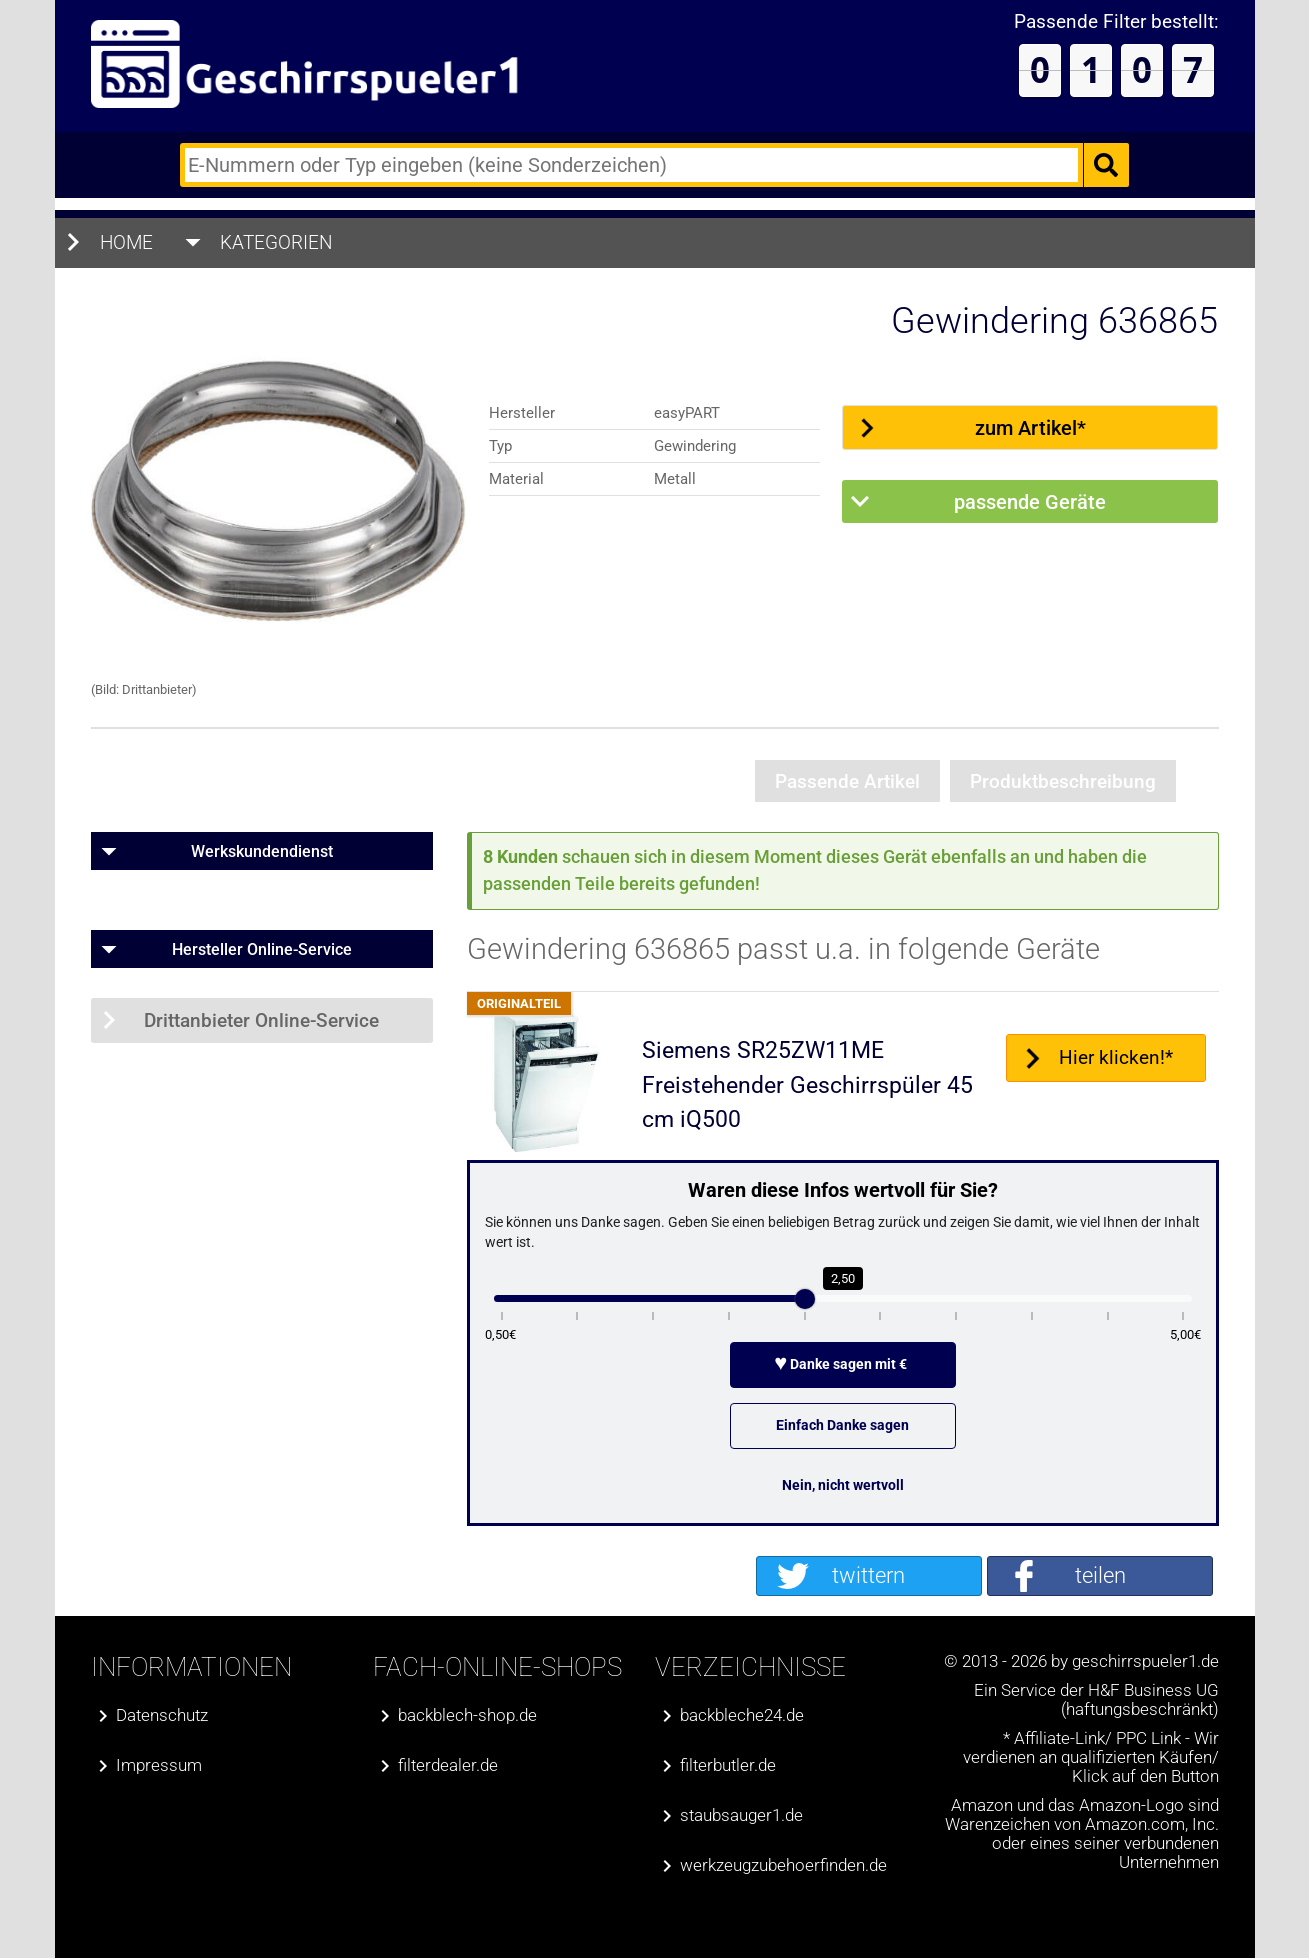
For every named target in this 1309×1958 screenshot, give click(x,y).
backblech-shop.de (467, 1715)
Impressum (159, 1765)
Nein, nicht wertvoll (843, 1485)
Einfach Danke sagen (842, 1425)
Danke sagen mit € (842, 1364)
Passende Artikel (847, 781)
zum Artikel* (1030, 428)
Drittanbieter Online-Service (261, 1020)
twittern (868, 1575)
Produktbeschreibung (1063, 781)
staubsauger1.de (741, 1815)
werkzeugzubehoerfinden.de (783, 1865)
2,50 (843, 1278)
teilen (1100, 1575)
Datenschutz (162, 1715)
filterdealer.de (448, 1765)
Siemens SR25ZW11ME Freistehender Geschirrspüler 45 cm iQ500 (807, 1085)
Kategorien (276, 242)
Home (126, 242)
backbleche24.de (742, 1715)
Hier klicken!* (1116, 1057)
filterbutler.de (728, 1765)
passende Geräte (1030, 502)
